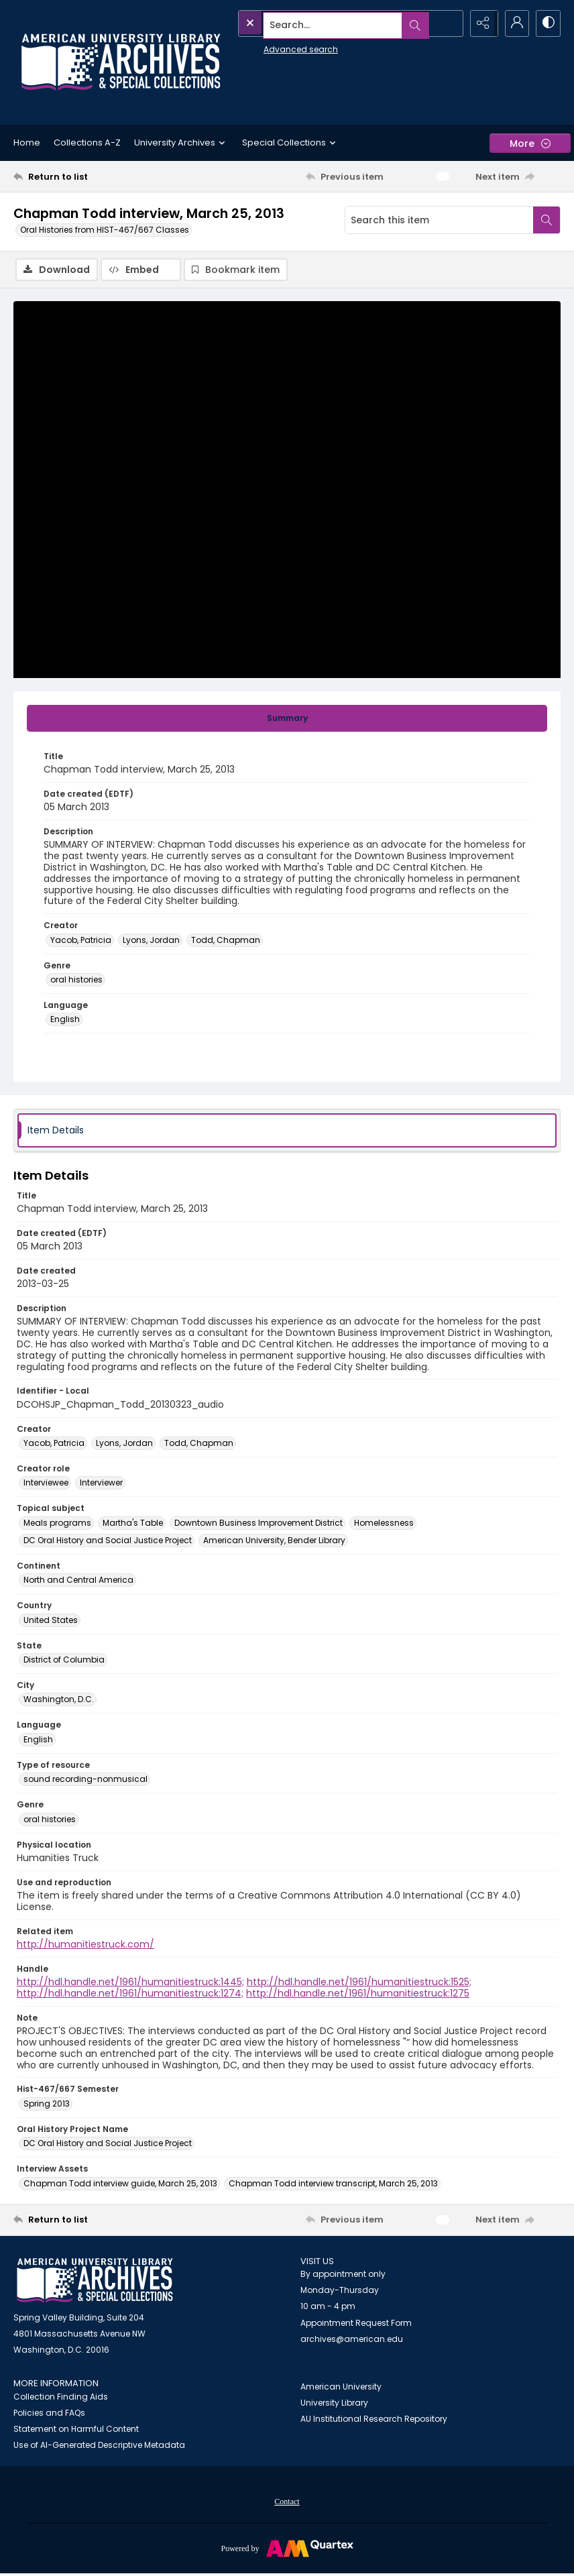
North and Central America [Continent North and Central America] (78, 1581)
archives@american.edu (351, 2340)
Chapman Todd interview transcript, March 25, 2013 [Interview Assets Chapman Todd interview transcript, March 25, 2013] (333, 2184)
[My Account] (513, 23)
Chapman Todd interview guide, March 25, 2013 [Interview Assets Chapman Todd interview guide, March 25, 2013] (120, 2184)
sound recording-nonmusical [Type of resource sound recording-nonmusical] (85, 1780)
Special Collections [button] (290, 143)
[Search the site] (320, 23)
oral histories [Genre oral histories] (76, 981)
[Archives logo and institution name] (120, 62)
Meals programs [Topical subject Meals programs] (57, 1523)
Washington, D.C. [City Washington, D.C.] (58, 1700)
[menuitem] (286, 2502)
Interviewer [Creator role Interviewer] (101, 1484)
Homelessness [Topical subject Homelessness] (384, 1523)
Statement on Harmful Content (76, 2430)
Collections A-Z (87, 142)
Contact (286, 2503)
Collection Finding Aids (60, 2398)
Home (26, 142)
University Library (334, 2403)
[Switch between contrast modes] (547, 23)
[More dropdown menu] (530, 143)
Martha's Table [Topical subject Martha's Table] (133, 1523)
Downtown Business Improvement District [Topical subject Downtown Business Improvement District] (258, 1523)
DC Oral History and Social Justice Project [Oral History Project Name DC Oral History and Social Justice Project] (107, 2144)
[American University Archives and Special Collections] (94, 2281)
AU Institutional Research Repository (373, 2419)
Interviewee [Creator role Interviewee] (45, 1484)
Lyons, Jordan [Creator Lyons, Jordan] (151, 940)
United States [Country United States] (50, 1620)
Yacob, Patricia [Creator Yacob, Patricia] (80, 940)
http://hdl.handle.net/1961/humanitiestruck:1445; (130, 1983)
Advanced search (270, 47)
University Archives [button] (181, 143)
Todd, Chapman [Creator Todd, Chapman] (225, 940)
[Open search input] (446, 23)
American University (341, 2387)
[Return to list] (86, 176)
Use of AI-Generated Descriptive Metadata (99, 2446)
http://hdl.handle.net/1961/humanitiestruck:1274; (130, 1994)
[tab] (287, 719)
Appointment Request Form (356, 2324)
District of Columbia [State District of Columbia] (64, 1660)
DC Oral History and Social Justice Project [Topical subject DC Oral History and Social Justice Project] (107, 1541)
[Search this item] (439, 220)
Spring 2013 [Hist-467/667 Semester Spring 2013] (46, 2104)
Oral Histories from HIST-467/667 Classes (104, 229)
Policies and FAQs (49, 2414)
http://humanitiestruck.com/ (85, 1945)
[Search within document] (546, 220)
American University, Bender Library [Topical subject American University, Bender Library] (274, 1541)
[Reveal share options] (480, 23)
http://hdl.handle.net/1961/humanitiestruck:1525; (359, 1983)
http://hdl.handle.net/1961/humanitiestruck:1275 (357, 1994)
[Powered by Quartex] (287, 2549)
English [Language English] (65, 1020)
